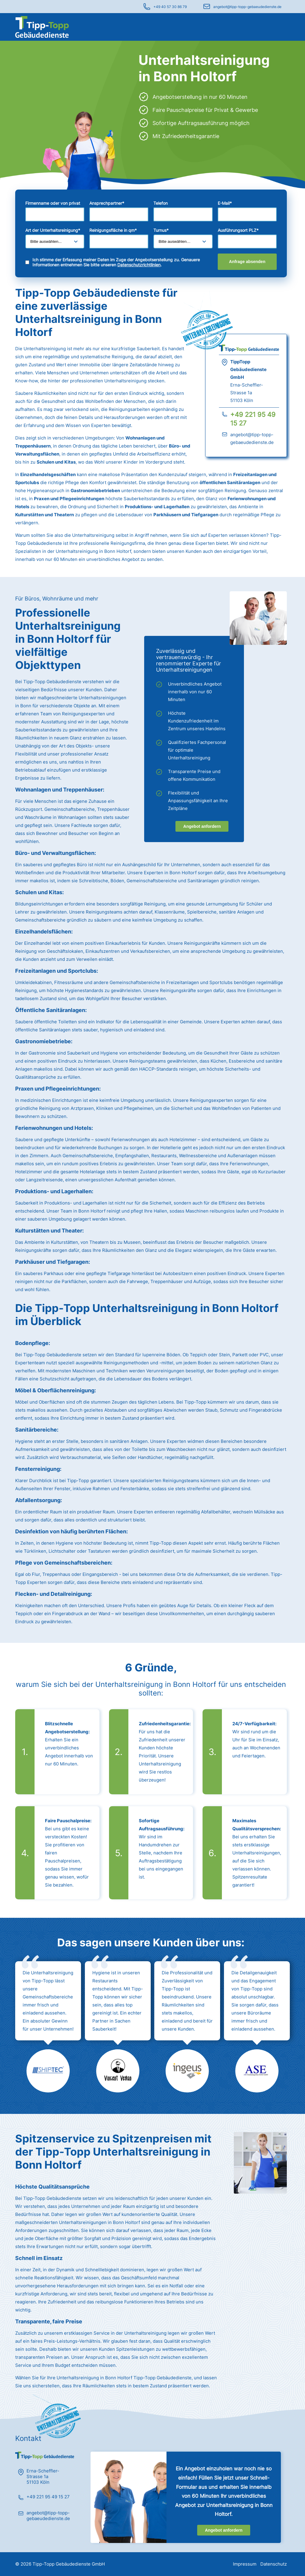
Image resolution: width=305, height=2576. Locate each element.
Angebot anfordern (202, 826)
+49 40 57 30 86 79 (170, 6)
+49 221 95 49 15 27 (48, 2497)
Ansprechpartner (106, 203)
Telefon (160, 203)
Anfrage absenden (247, 261)
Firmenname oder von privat (52, 203)
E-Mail (225, 203)
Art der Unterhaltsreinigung (52, 230)
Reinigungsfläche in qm (113, 230)
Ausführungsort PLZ (238, 230)
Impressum (244, 2564)
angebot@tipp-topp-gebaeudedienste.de (247, 6)
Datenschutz (273, 2564)
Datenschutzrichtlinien (139, 264)
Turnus (161, 230)
